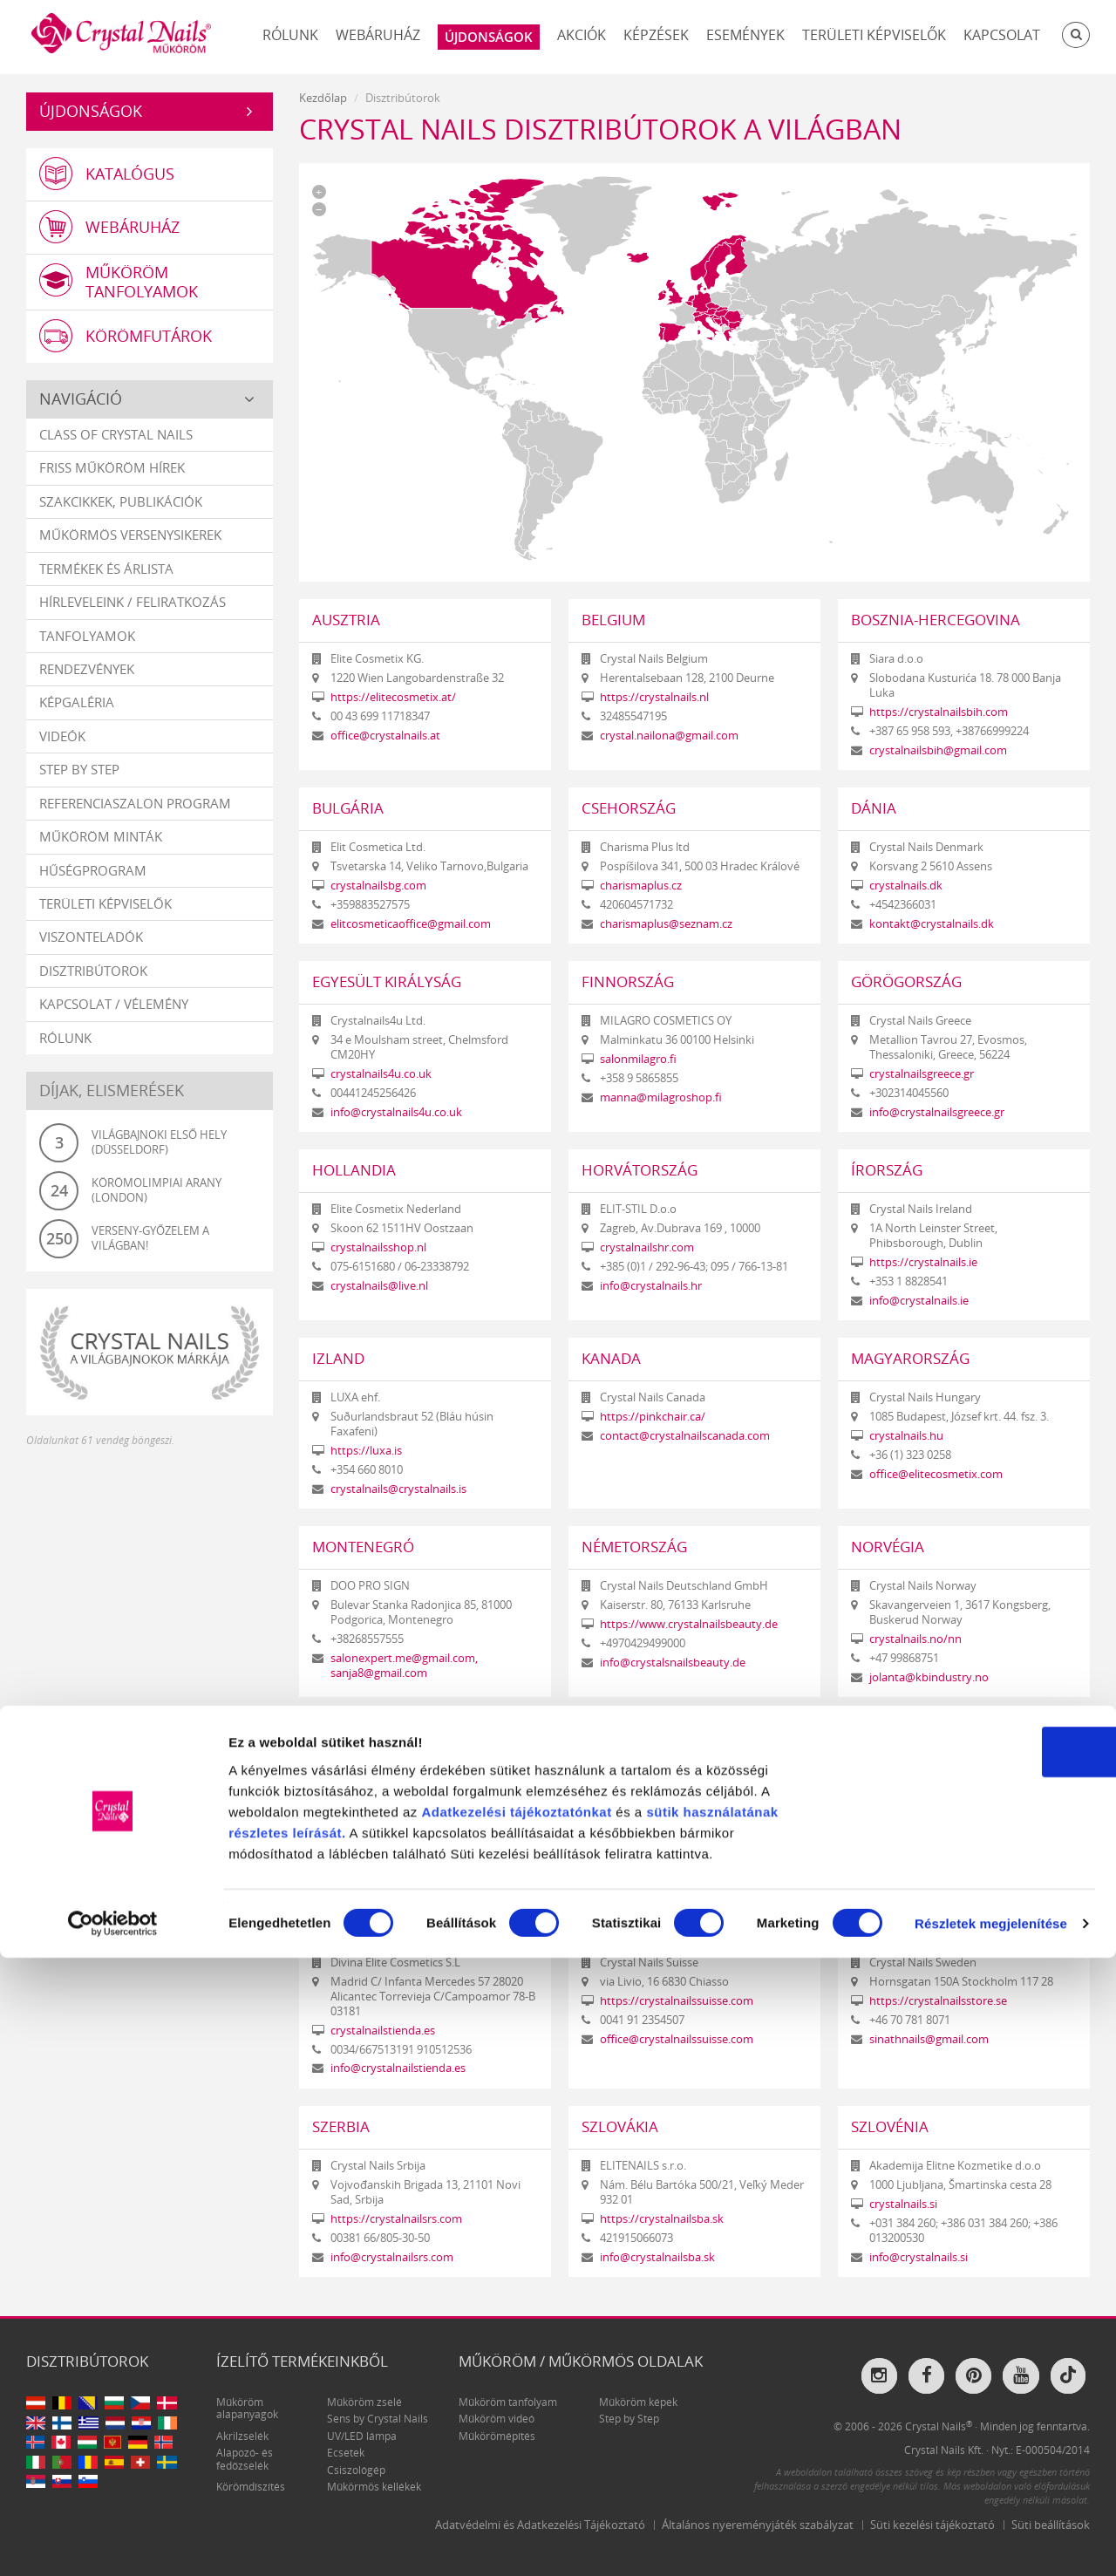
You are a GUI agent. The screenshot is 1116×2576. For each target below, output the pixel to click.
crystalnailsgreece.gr (921, 1074)
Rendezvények (86, 683)
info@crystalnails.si (918, 2257)
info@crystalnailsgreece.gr (936, 1112)
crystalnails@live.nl (379, 1285)
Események (745, 34)
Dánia (873, 808)
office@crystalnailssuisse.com (676, 2039)
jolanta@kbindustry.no (929, 1677)
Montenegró (363, 1547)
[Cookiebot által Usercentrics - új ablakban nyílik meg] (113, 2542)
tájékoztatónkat (558, 2429)
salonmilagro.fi (638, 1059)
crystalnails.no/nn (915, 1639)
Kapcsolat (1001, 34)
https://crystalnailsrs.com (396, 2218)
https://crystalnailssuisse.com (676, 2000)
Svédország (897, 1923)
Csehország (629, 808)
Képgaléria (76, 717)
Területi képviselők (874, 34)
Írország (886, 1170)
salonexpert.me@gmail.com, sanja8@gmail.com (404, 1665)
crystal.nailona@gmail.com (669, 735)
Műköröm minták (100, 851)
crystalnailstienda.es (382, 2030)
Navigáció (80, 413)
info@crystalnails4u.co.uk (396, 1112)
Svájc (602, 1923)
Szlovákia (620, 2126)
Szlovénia (890, 2126)
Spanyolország (373, 1923)
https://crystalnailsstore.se (938, 2000)
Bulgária (348, 808)
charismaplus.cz (641, 885)
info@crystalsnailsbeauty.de (672, 1662)
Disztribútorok (93, 984)
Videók (62, 750)
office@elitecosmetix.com (936, 1474)
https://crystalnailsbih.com (938, 712)
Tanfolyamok (87, 649)
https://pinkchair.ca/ (652, 1416)
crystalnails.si (903, 2204)
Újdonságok (90, 110)
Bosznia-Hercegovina (935, 620)
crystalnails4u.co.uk (381, 1074)
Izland (338, 1358)
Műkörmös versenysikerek (130, 549)
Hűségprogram (92, 884)
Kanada (611, 1358)
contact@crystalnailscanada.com (685, 1435)
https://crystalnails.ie (923, 1262)
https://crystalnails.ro (924, 1827)
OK (971, 2369)
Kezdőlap (323, 98)
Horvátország (640, 1170)
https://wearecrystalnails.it (399, 1793)
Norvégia (887, 1547)
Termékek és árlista (106, 582)
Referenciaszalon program (135, 817)
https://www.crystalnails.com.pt (682, 1827)
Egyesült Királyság (386, 981)
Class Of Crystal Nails (116, 449)
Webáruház (378, 34)
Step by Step (79, 784)
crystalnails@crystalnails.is (398, 1489)
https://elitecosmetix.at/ (393, 697)
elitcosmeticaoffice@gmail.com (410, 924)
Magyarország (910, 1358)
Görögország (906, 981)
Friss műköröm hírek (112, 482)
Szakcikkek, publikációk (120, 515)
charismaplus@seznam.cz (666, 924)
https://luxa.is (366, 1450)
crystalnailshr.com (647, 1247)
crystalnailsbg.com (378, 885)
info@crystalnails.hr (651, 1285)
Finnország (628, 981)
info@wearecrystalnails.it (394, 1812)
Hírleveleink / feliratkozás (132, 616)
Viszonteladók (91, 951)
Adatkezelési (463, 2429)
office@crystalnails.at (385, 735)
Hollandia (354, 1170)
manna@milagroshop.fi (661, 1097)
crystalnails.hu (906, 1435)
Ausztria (346, 620)
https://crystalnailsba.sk (662, 2218)
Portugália (626, 1735)
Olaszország (363, 1735)
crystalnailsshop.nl (378, 1247)
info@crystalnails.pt (651, 1865)
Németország (634, 1547)
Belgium (613, 620)
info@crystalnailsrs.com (391, 2257)
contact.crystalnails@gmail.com (950, 1865)
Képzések (656, 34)
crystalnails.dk (905, 885)
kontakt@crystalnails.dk (931, 924)
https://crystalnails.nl (654, 697)
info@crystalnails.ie (919, 1300)
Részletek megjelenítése (991, 2541)
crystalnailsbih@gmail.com (938, 750)
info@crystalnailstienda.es (398, 2068)
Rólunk (290, 34)
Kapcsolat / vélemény (113, 1018)
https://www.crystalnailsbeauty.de (689, 1624)
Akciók (581, 34)
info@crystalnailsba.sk (657, 2257)
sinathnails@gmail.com (929, 2039)
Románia (885, 1735)
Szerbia (341, 2126)
